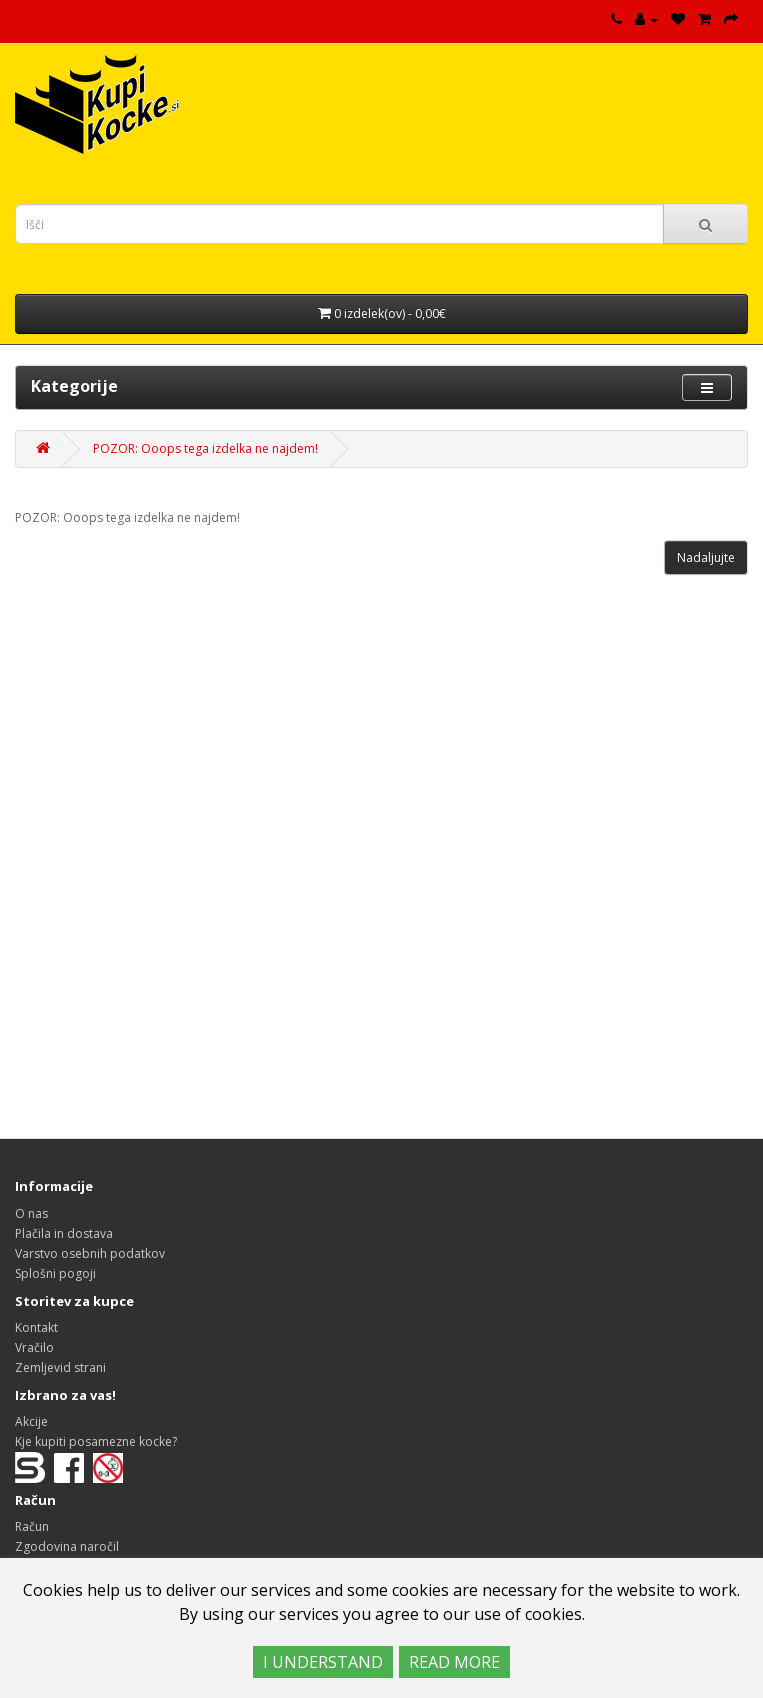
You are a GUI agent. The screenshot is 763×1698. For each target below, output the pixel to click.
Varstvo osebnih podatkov (90, 1253)
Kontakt (36, 1327)
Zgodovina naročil (67, 1546)
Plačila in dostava (64, 1233)
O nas (31, 1213)
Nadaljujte (706, 557)
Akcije (31, 1421)
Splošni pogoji (55, 1273)
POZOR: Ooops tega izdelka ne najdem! (205, 448)
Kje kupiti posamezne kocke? (96, 1441)
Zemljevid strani (60, 1367)
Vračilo (34, 1347)
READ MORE (454, 1662)
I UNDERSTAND (323, 1662)
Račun (32, 1526)
